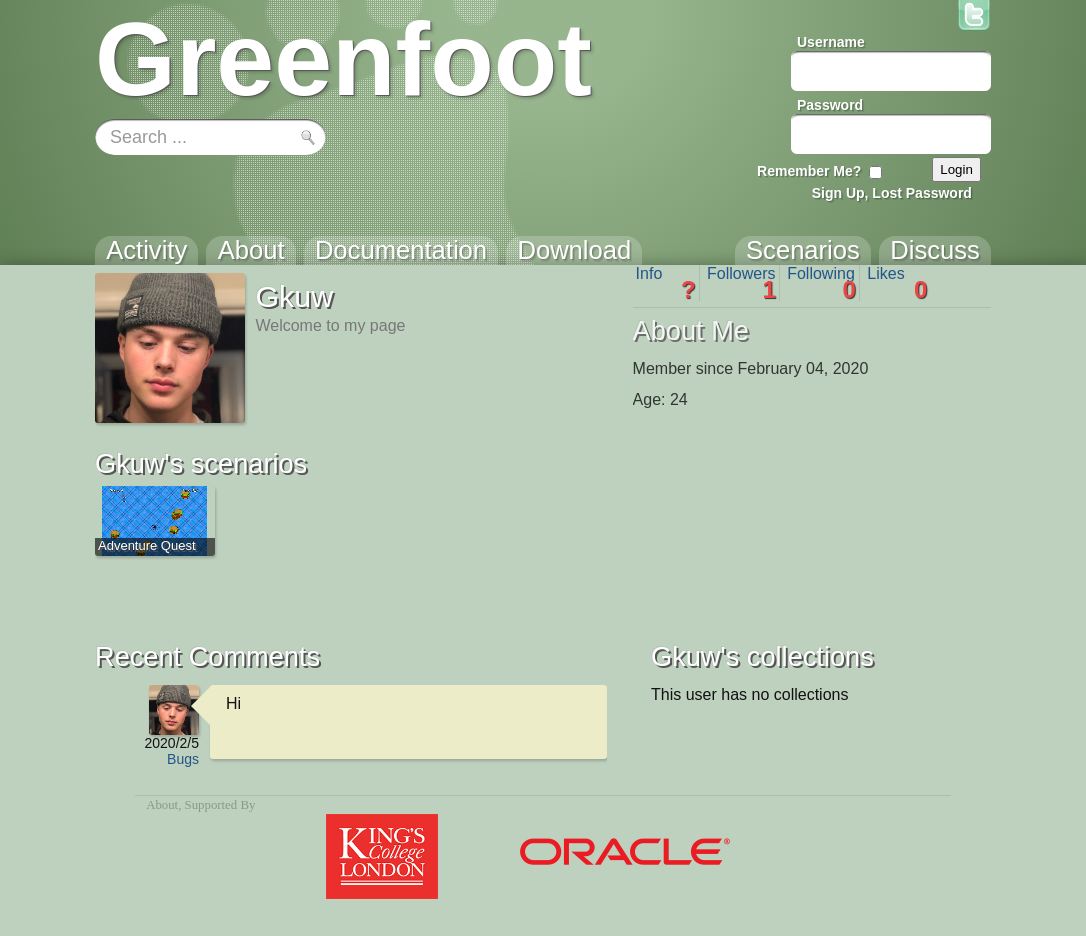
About (162, 805)
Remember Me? (809, 171)
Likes (897, 283)
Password (830, 105)
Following (821, 283)
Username (831, 42)
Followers (741, 283)
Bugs (183, 759)
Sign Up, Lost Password (892, 193)
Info (666, 283)
